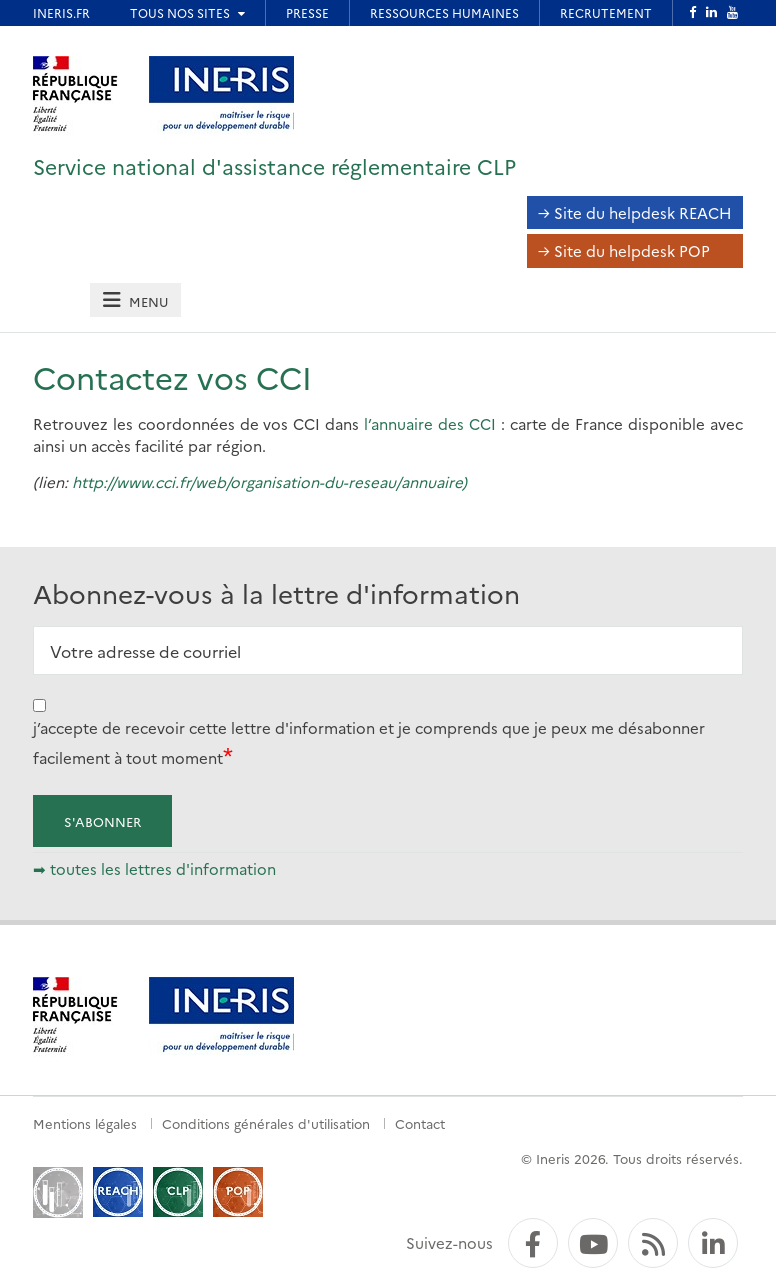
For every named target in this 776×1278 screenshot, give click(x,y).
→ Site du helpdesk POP (624, 250)
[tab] (135, 300)
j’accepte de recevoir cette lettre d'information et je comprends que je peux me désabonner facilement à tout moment (369, 742)
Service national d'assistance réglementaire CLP (274, 165)
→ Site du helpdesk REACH (635, 212)
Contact (420, 1123)
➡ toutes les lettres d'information (154, 868)
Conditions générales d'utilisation (266, 1123)
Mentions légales (85, 1123)
